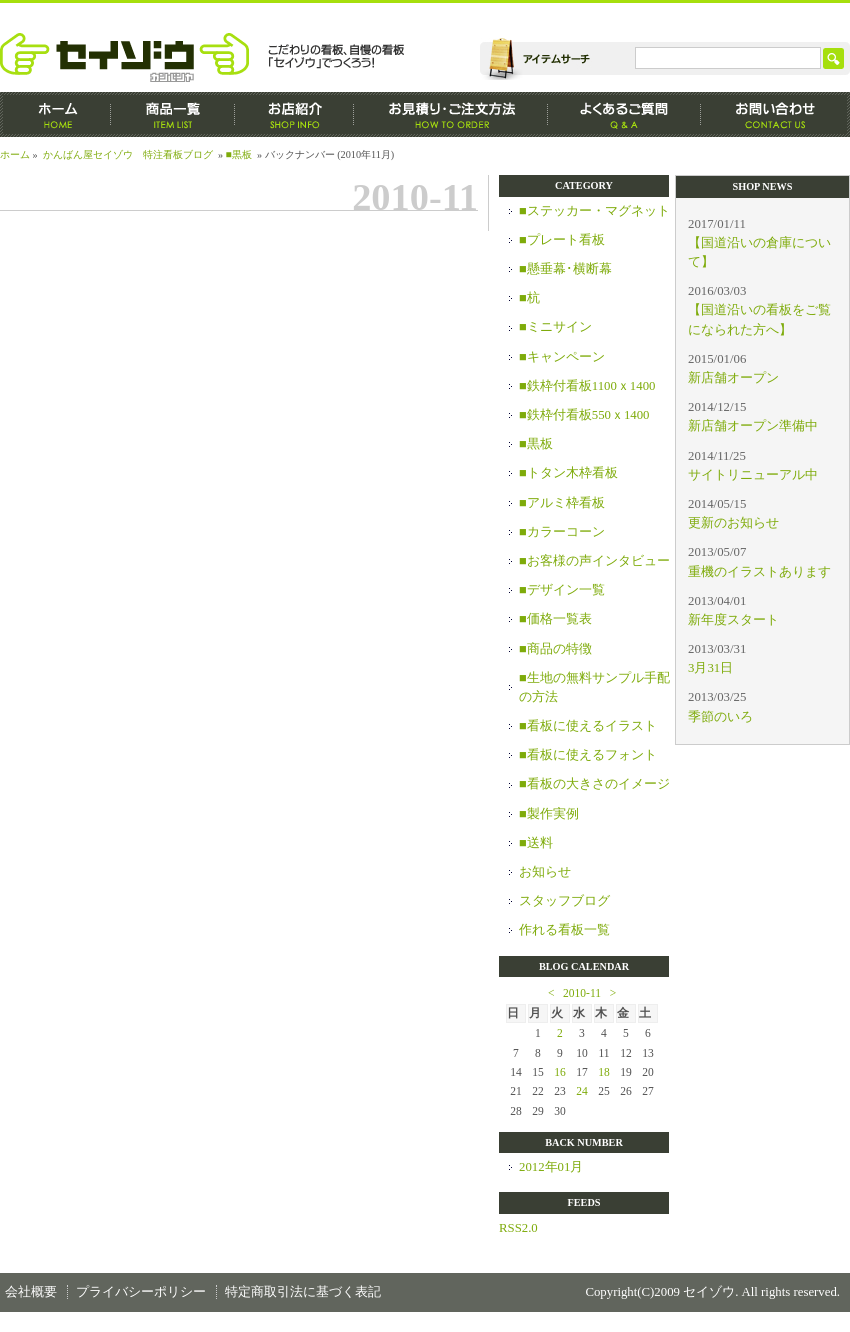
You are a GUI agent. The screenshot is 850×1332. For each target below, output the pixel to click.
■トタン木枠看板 (568, 473)
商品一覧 (173, 114)
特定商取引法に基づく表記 (303, 1292)
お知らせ (545, 872)
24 (582, 1091)
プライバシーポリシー (141, 1292)
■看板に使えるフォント (588, 755)
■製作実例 (549, 814)
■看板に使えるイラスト (588, 726)
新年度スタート (733, 620)
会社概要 (31, 1292)
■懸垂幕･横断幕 (565, 269)
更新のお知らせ (733, 523)
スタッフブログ (564, 901)
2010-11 (582, 993)
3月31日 (710, 668)
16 (560, 1072)
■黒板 (239, 154)
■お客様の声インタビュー (594, 561)
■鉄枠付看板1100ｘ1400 (587, 386)
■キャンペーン (562, 357)
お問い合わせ (775, 114)
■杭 (529, 298)
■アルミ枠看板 (562, 503)
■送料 (536, 843)
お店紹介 (294, 114)
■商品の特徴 (555, 649)
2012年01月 (551, 1167)
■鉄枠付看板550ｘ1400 (584, 415)
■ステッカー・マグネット (594, 211)
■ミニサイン (555, 327)
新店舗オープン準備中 (753, 426)
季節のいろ (720, 717)
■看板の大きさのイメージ (594, 784)
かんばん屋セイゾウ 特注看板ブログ (128, 154)
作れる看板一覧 (564, 930)
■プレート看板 (562, 240)
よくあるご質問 (624, 114)
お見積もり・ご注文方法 (451, 114)
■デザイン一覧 (562, 590)
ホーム (55, 114)
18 (604, 1072)
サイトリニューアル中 (753, 475)
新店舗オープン (733, 378)
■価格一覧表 (555, 619)
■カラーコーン (562, 532)
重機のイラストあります (759, 572)
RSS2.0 (518, 1228)
